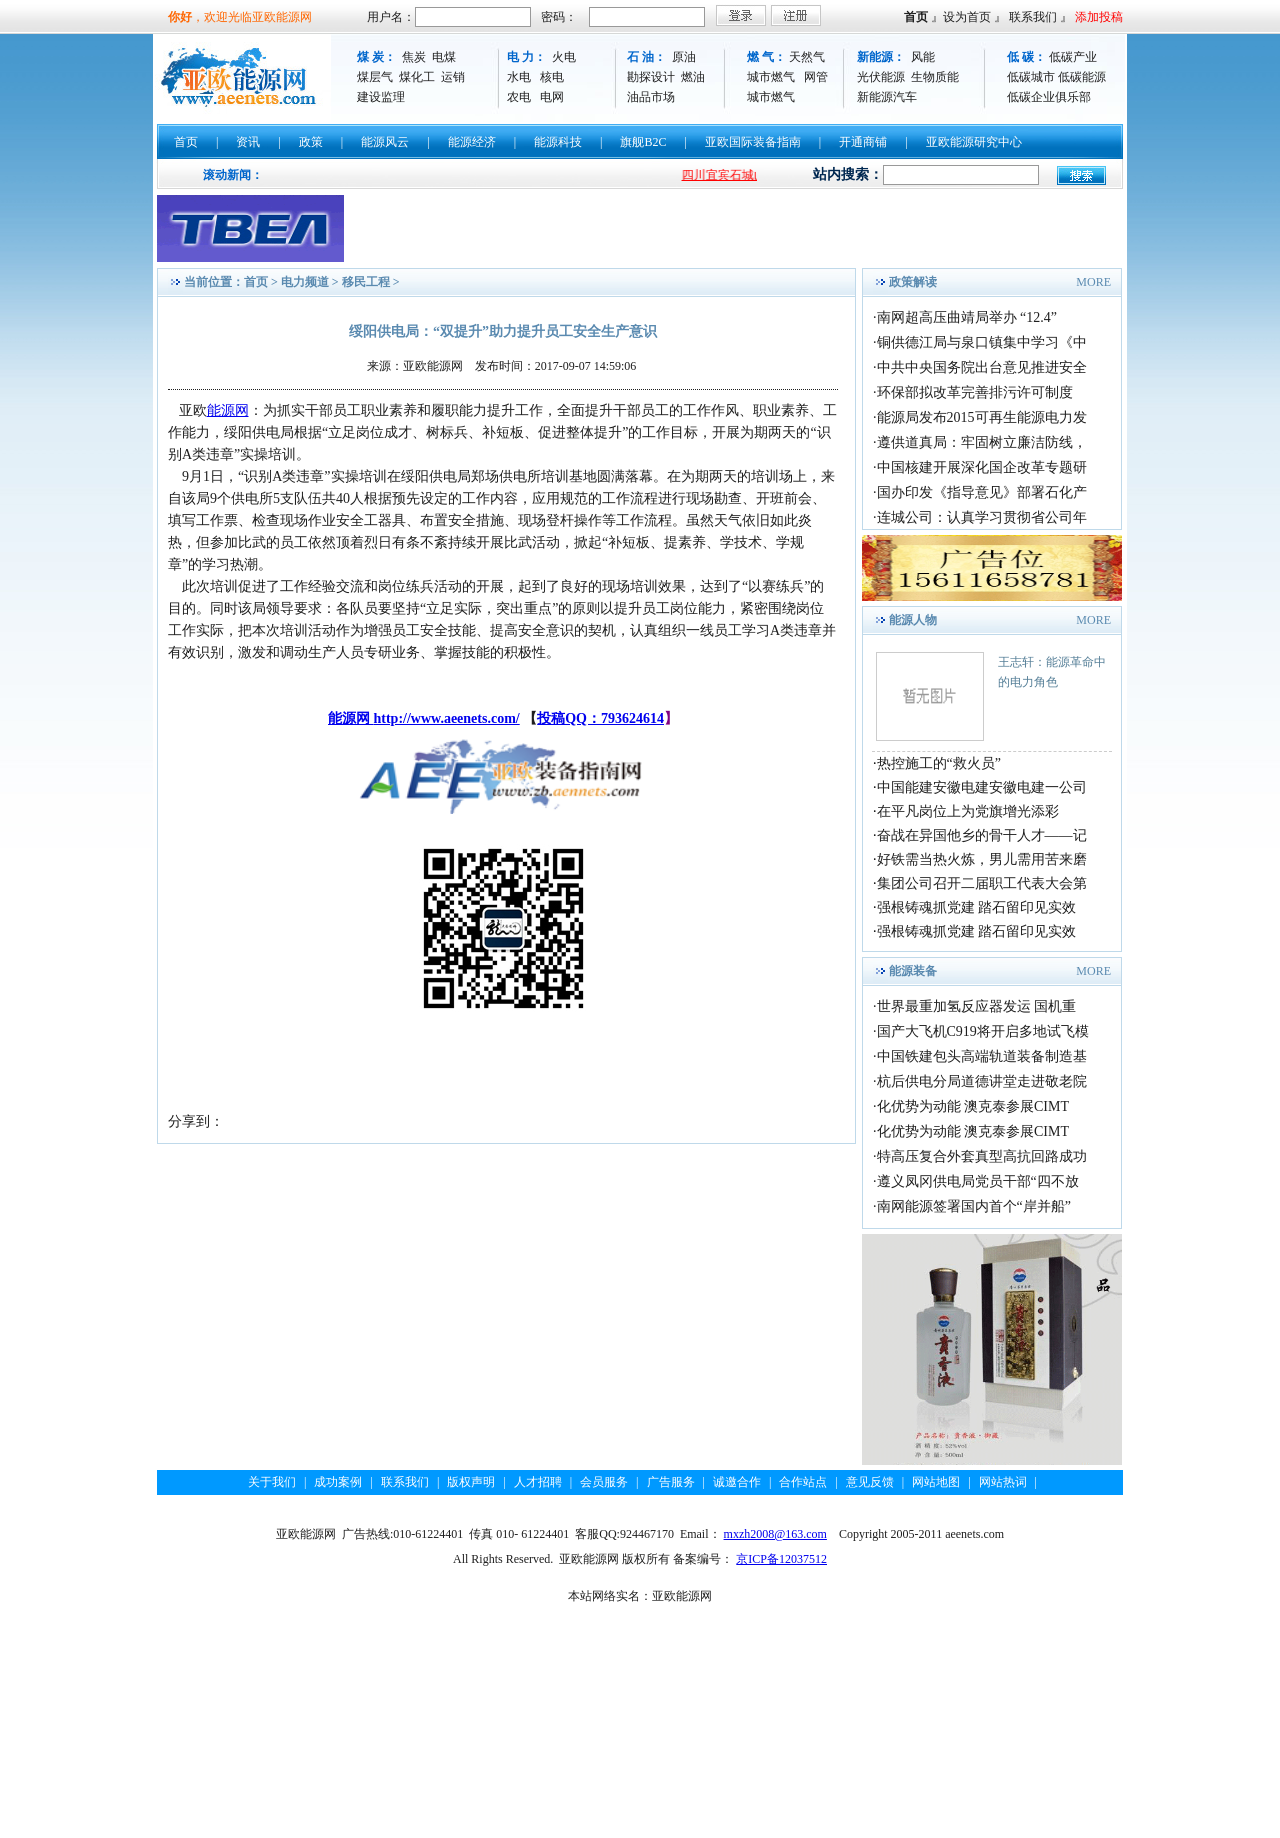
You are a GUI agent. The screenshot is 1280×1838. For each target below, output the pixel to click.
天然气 (807, 57)
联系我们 (1033, 17)
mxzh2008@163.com (775, 1534)
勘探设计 (651, 77)
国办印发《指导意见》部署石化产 (982, 492)
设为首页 (967, 17)
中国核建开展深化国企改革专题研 (982, 467)
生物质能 (935, 77)
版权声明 (471, 1482)
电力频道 (305, 282)
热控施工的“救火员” (939, 763)
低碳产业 (1073, 57)
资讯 (248, 142)
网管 (816, 77)
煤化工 (417, 77)
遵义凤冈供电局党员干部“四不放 (978, 1181)
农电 (519, 97)
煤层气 (375, 77)
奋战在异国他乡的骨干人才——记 (982, 835)
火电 (564, 57)
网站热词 (1003, 1482)
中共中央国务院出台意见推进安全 (982, 367)
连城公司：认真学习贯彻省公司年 (982, 517)
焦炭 (414, 57)
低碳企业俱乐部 (1049, 97)
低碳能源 (1082, 77)
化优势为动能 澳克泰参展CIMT (973, 1106)
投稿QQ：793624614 (600, 718)
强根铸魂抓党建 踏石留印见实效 (977, 907)
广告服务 (671, 1482)
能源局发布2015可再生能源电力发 (982, 417)
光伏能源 (881, 77)
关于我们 (272, 1482)
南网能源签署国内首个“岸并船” (974, 1206)
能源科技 (558, 142)
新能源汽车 (887, 97)
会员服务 (604, 1482)
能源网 (228, 410)
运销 (453, 77)
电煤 (444, 57)
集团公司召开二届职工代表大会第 (982, 883)
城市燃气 (771, 77)
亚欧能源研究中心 (974, 142)
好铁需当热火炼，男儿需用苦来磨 (982, 859)
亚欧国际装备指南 (753, 142)
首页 (916, 17)
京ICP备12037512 (781, 1559)
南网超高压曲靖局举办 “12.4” (967, 317)
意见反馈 (870, 1482)
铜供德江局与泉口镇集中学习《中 (982, 342)
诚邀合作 (737, 1482)
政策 (311, 142)
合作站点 (803, 1482)
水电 (519, 77)
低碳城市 (1031, 77)
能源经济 (472, 142)
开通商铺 (863, 142)
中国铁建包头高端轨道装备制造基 (982, 1056)
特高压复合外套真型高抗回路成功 (982, 1156)
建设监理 (381, 97)
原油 (684, 57)
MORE (1093, 282)
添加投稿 (1099, 17)
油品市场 (651, 97)
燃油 (693, 77)
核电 (552, 77)
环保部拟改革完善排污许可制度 (975, 392)
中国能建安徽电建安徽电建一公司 (982, 787)
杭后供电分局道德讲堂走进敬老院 (982, 1081)
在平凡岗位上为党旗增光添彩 (968, 811)
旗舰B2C (643, 142)
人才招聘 (538, 1482)
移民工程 (366, 282)
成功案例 (338, 1482)
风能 (923, 57)
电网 (552, 97)
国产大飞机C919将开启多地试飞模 (983, 1031)
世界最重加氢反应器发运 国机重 (977, 1006)
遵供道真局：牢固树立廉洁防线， (982, 442)
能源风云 (385, 142)
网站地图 (936, 1482)
